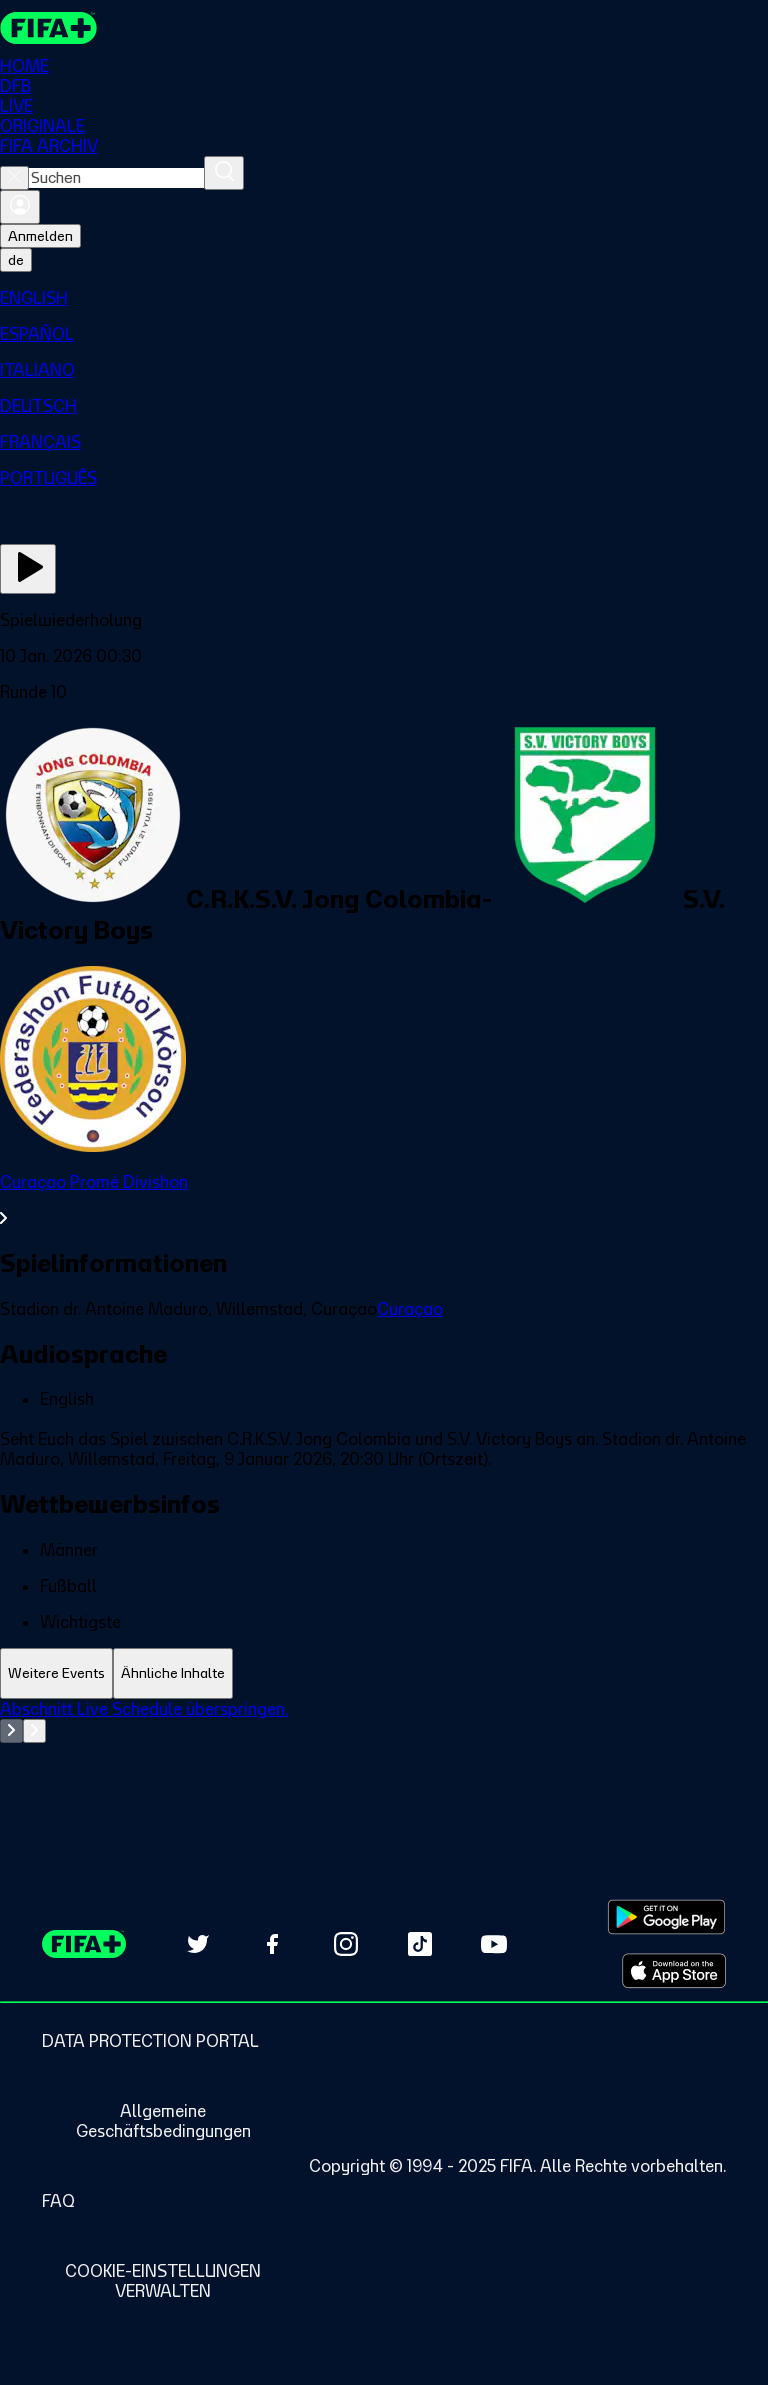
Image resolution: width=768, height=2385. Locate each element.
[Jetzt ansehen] (28, 569)
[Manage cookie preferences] (163, 2281)
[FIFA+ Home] (48, 28)
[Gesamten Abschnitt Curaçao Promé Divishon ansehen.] (384, 1200)
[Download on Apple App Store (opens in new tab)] (674, 1971)
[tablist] (384, 1673)
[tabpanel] (384, 1749)
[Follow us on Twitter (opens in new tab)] (198, 1944)
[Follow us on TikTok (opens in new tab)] (420, 1944)
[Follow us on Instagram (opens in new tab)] (346, 1944)
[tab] (56, 1673)
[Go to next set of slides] (34, 1731)
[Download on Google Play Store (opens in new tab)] (666, 1917)
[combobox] (116, 178)
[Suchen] (224, 173)
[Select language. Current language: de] (16, 260)
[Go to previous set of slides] (11, 1731)
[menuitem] (384, 298)
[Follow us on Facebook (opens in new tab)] (272, 1944)
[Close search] (14, 178)
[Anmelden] (20, 207)
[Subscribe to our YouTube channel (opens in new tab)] (494, 1944)
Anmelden (40, 236)
